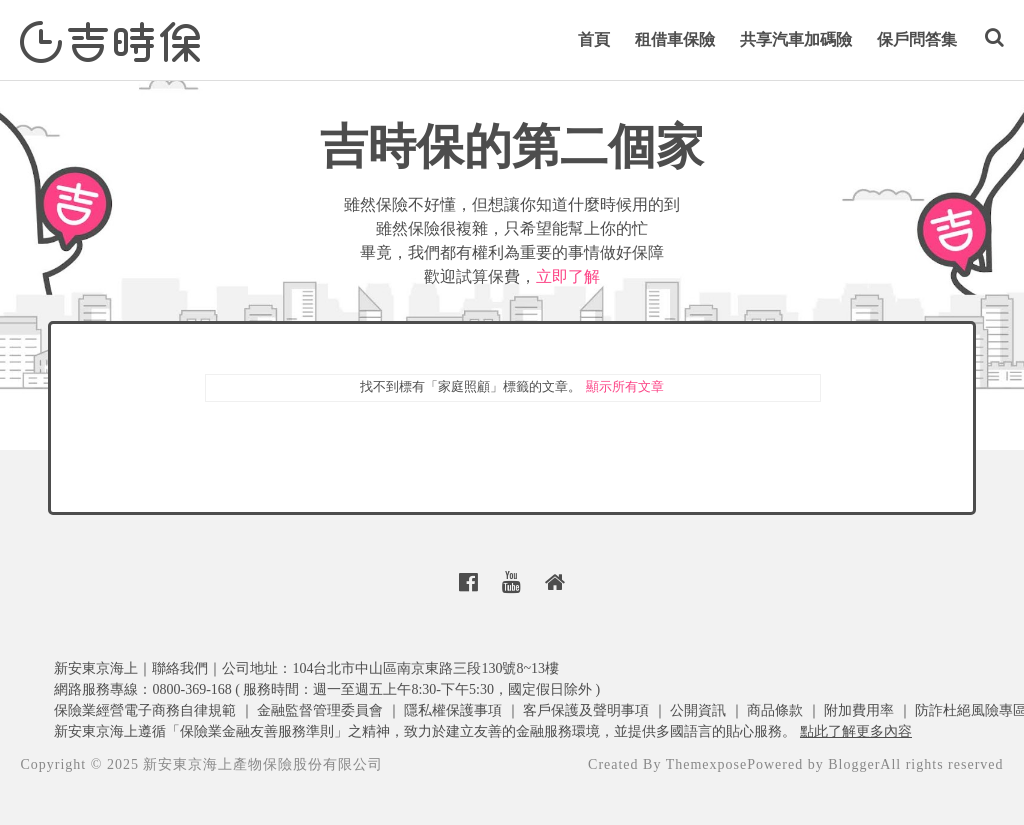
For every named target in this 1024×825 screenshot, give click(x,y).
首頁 (594, 39)
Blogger (854, 764)
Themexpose (707, 764)
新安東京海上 (96, 668)
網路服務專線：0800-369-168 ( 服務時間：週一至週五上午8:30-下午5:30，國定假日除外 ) (327, 689)
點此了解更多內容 (856, 731)
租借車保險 (675, 39)
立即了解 (568, 276)
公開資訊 (698, 710)
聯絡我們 (180, 668)
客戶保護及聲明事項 (586, 710)
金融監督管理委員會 (320, 710)
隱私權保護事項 (453, 710)
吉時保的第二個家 (512, 146)
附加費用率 (859, 710)
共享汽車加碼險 (796, 39)
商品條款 (775, 710)
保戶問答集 (917, 39)
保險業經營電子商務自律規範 (145, 710)
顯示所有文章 (625, 386)
